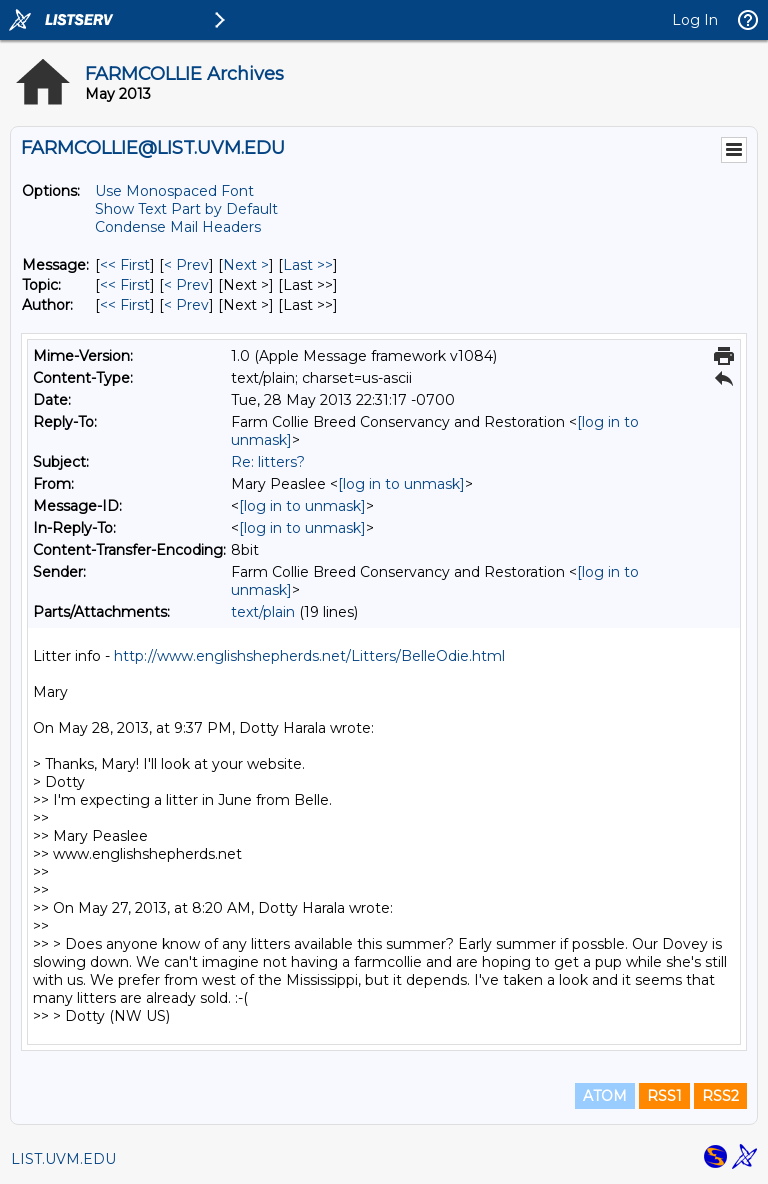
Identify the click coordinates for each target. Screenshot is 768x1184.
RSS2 (720, 1096)
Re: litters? (268, 462)
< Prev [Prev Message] (186, 265)
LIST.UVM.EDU (63, 1159)
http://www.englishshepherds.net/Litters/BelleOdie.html (309, 656)
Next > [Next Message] (246, 265)
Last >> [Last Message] (308, 265)
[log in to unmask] (401, 484)
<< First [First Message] (125, 265)
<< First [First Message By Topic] (125, 285)
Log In (695, 20)
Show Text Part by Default (186, 209)
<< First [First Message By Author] (125, 305)
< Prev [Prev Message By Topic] (186, 285)
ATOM (605, 1096)
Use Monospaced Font (174, 191)
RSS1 (664, 1096)
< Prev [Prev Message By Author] (186, 305)
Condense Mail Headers (178, 227)
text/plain (263, 612)
